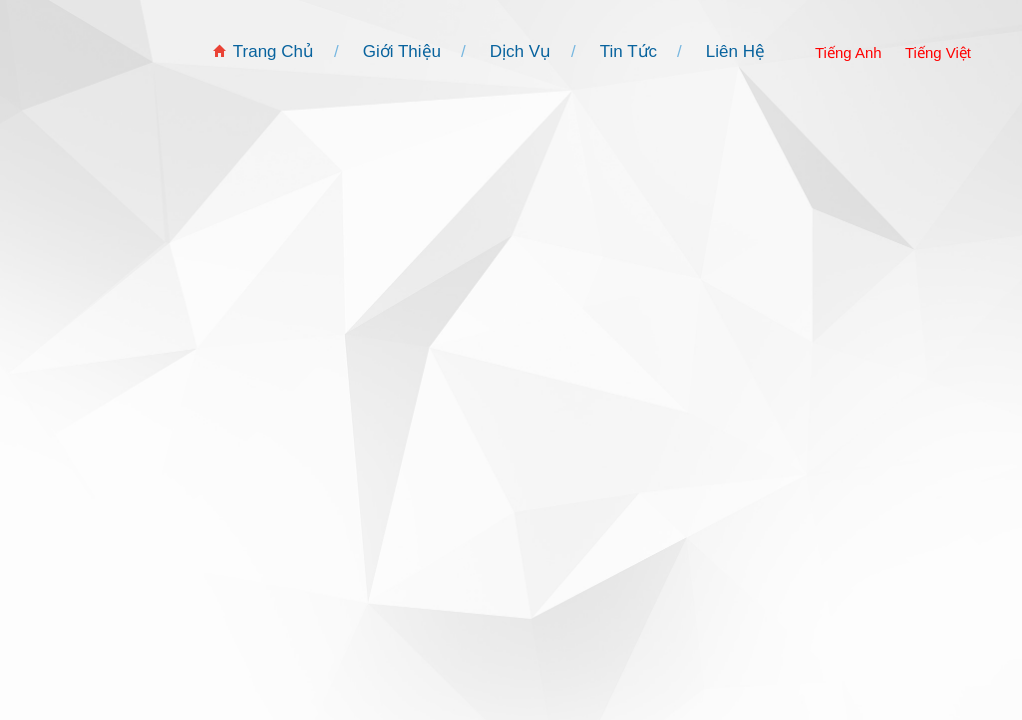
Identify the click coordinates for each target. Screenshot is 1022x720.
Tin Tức (628, 51)
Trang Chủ (273, 51)
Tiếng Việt (938, 52)
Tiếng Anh (848, 52)
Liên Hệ (735, 51)
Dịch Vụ (520, 51)
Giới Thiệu (402, 51)
